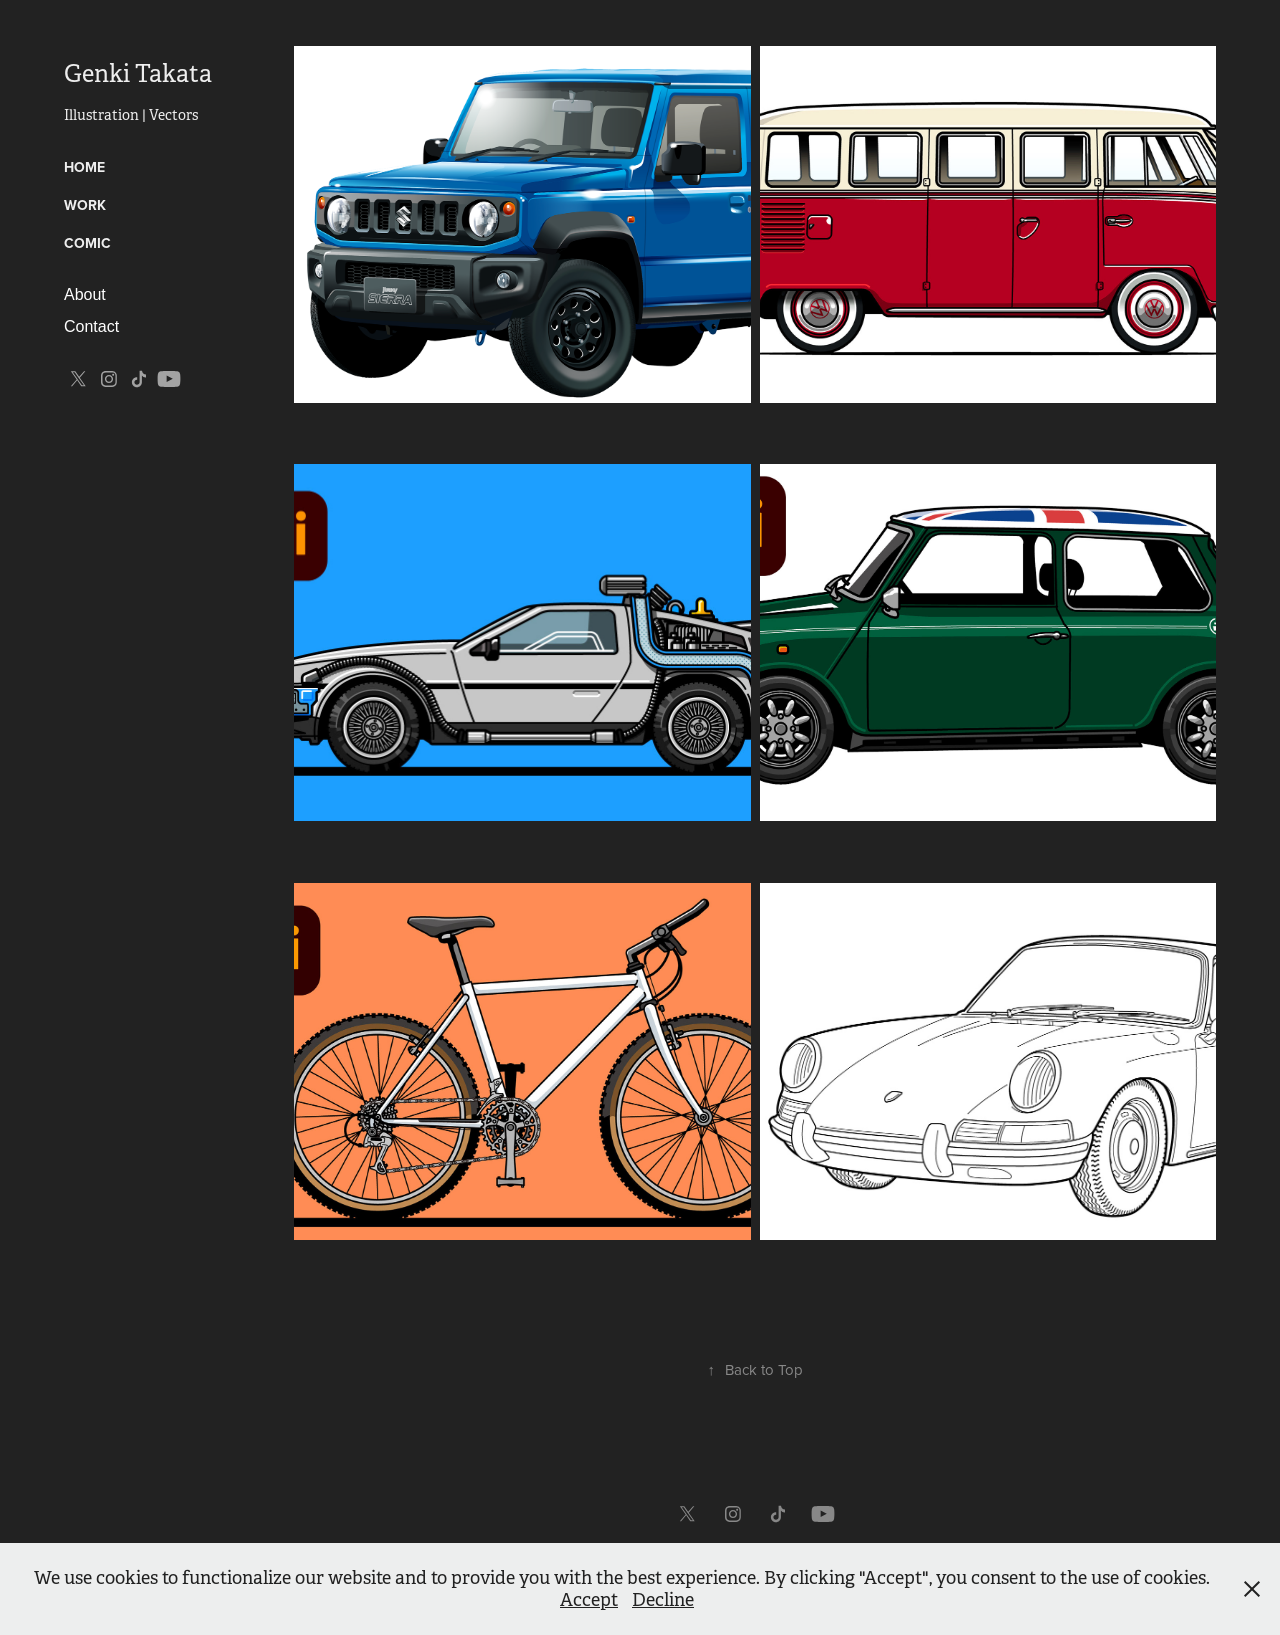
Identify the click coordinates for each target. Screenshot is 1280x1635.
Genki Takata (138, 74)
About (85, 294)
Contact (91, 326)
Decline (663, 1600)
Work (85, 205)
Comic (87, 243)
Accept (589, 1600)
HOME (84, 167)
